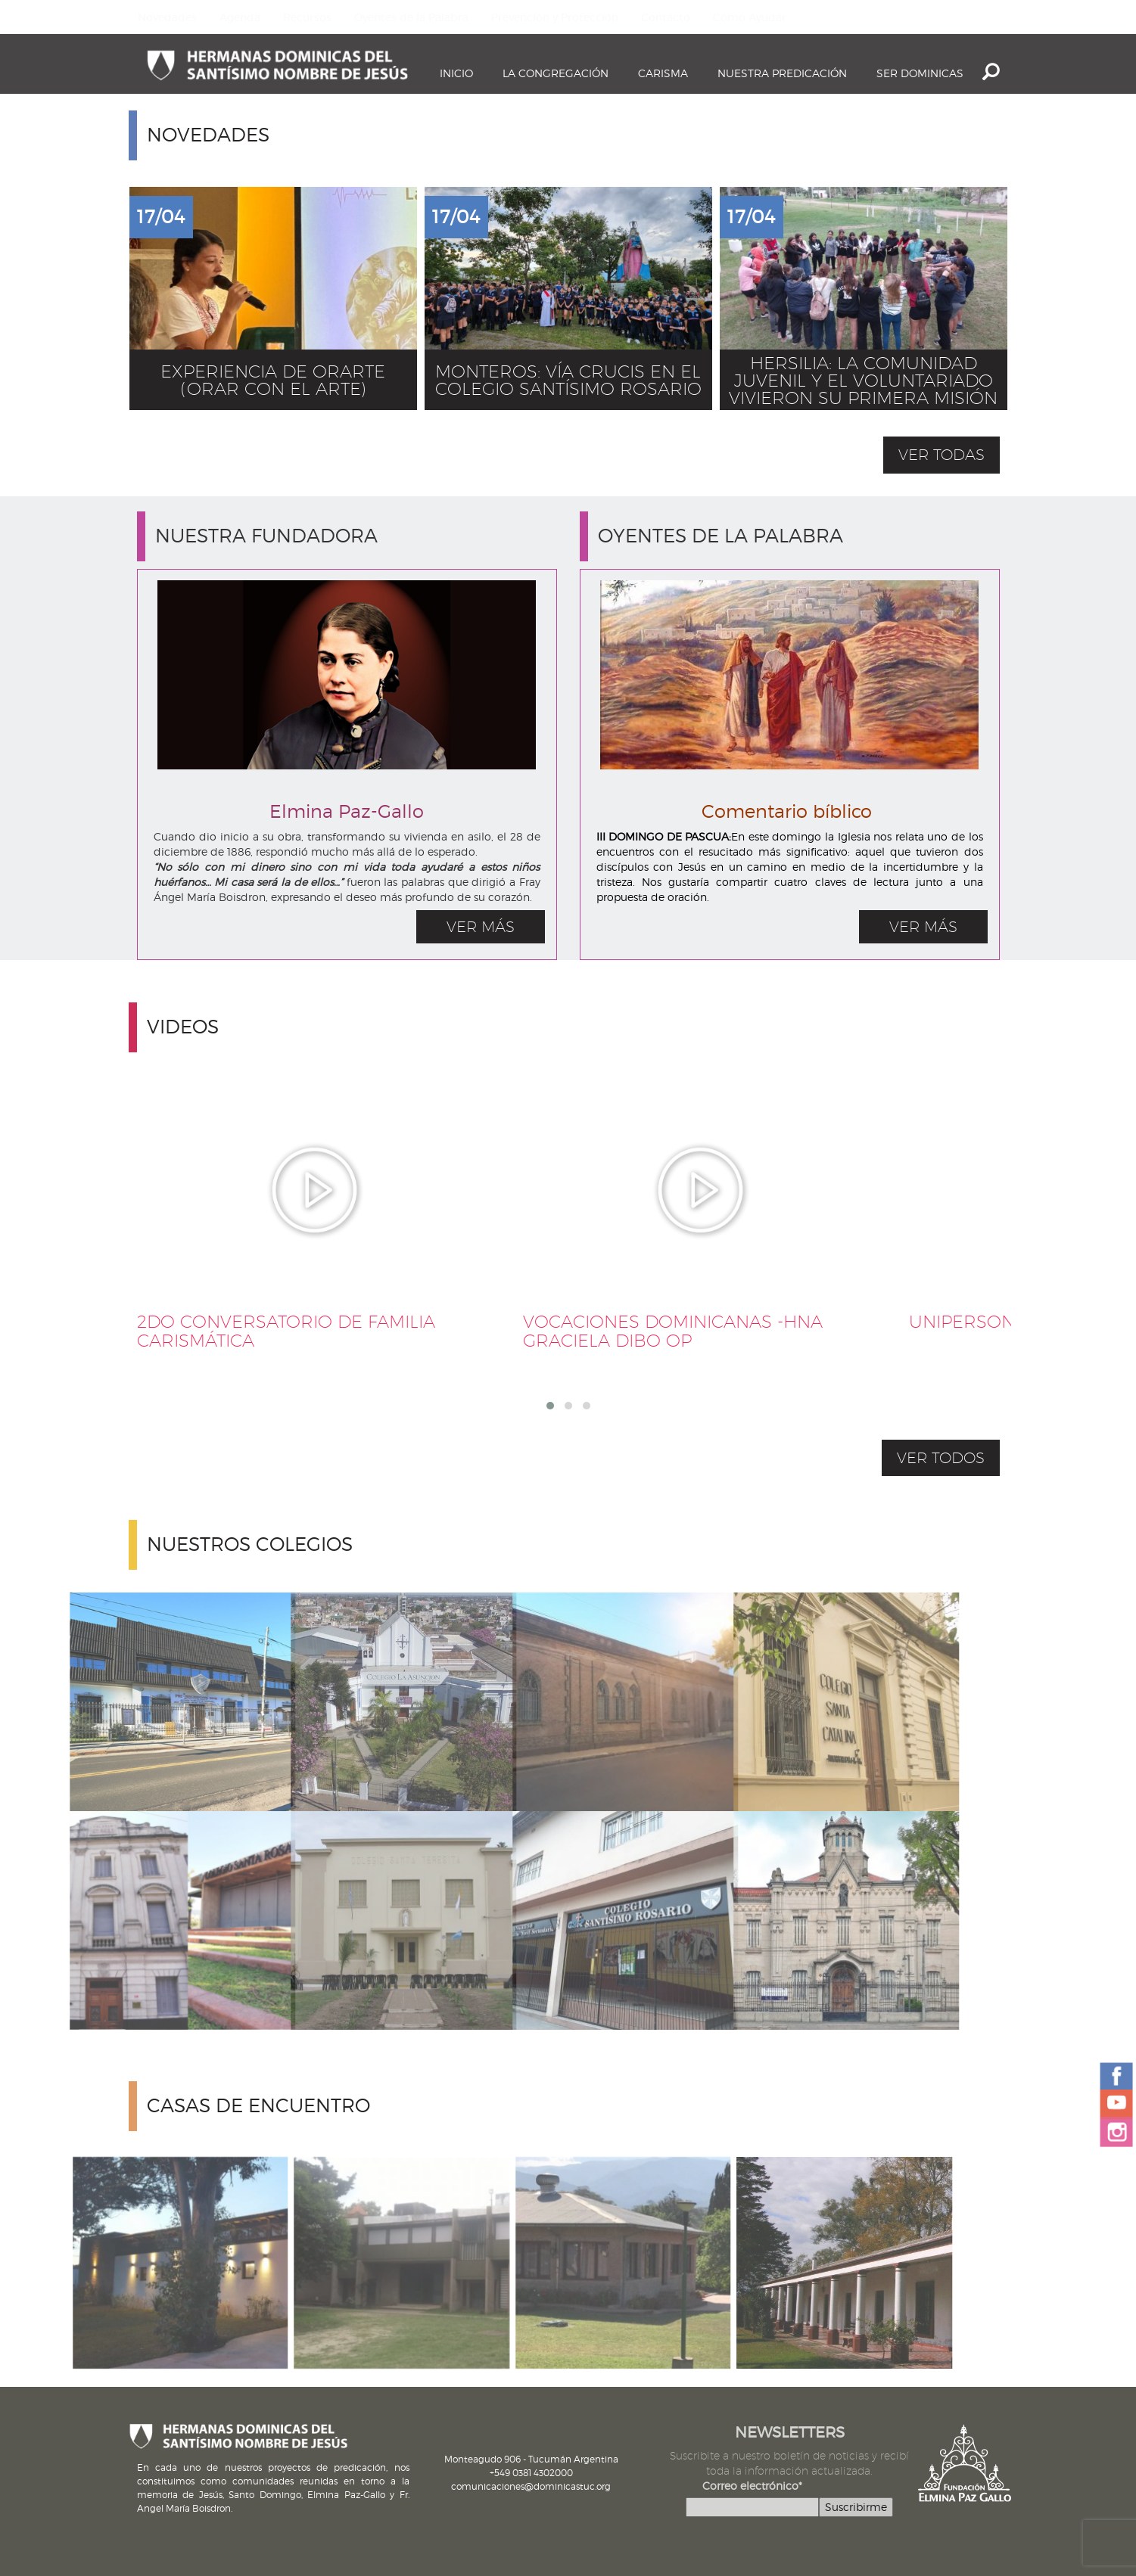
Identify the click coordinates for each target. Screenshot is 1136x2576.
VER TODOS (941, 1458)
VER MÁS (481, 927)
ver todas (941, 455)
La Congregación (555, 73)
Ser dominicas (919, 73)
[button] (550, 1405)
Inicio (456, 73)
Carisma (663, 73)
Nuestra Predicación (782, 73)
